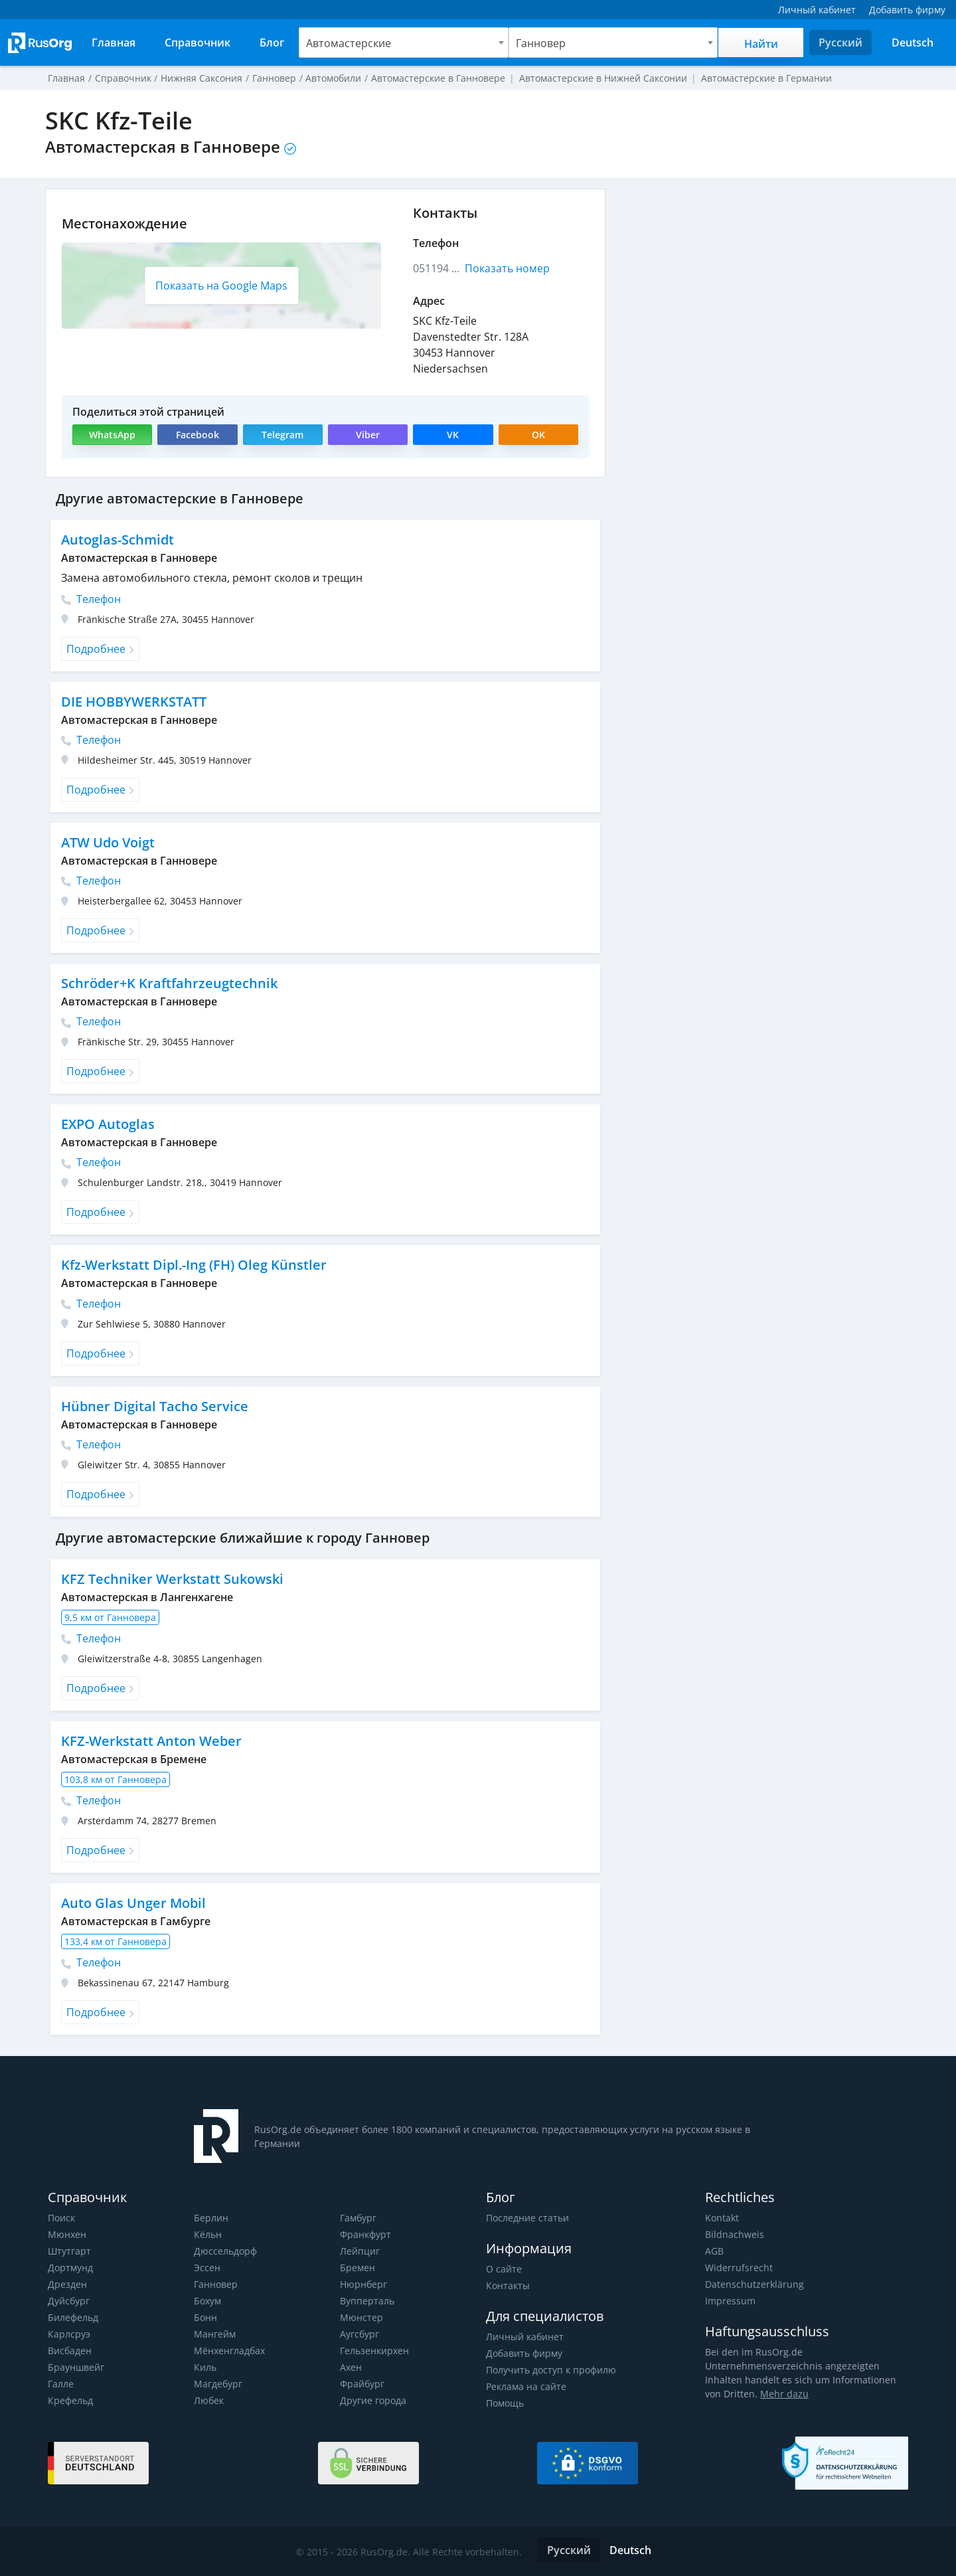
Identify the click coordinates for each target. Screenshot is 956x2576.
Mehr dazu (763, 2393)
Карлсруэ (68, 2334)
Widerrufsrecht (737, 2267)
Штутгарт (69, 2251)
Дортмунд (70, 2267)
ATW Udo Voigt (108, 842)
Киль (205, 2367)
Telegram (282, 434)
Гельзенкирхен (374, 2350)
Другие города (373, 2400)
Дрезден (67, 2284)
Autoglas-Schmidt (117, 540)
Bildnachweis (733, 2234)
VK (453, 434)
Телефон (91, 599)
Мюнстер (361, 2317)
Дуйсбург (68, 2300)
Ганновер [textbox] (541, 43)
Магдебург (218, 2383)
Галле (61, 2383)
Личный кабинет (524, 2336)
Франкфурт (365, 2234)
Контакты (507, 2285)
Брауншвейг (76, 2367)
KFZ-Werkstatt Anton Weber (150, 1741)
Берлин (211, 2217)
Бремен (357, 2267)
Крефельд (70, 2400)
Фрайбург (362, 2383)
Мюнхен (67, 2234)
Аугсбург (359, 2334)
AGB (714, 2251)
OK (538, 434)
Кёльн (208, 2234)
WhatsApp (112, 434)
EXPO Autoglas (108, 1124)
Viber (367, 434)
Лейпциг (359, 2251)
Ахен (351, 2367)
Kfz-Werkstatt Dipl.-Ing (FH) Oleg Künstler (192, 1265)
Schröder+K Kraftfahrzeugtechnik (167, 983)
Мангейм (214, 2334)
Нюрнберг (363, 2284)
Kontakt (722, 2217)
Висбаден (70, 2350)
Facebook (197, 434)
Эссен (207, 2267)
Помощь (505, 2403)
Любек (209, 2400)
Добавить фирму (524, 2353)
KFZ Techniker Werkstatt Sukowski (171, 1579)
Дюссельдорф (225, 2251)
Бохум (208, 2300)
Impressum (729, 2300)
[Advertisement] (763, 282)
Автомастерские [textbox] (348, 43)
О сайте (503, 2269)
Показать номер (508, 268)
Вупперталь (367, 2300)
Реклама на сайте (525, 2386)
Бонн (205, 2317)
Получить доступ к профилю (550, 2369)
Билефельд (73, 2317)
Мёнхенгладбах (229, 2350)
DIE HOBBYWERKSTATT (134, 702)
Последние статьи (527, 2217)
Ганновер (216, 2284)
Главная (66, 78)
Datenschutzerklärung (753, 2284)
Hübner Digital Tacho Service (153, 1406)
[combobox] (404, 42)
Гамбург (358, 2217)
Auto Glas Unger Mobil (132, 1903)
